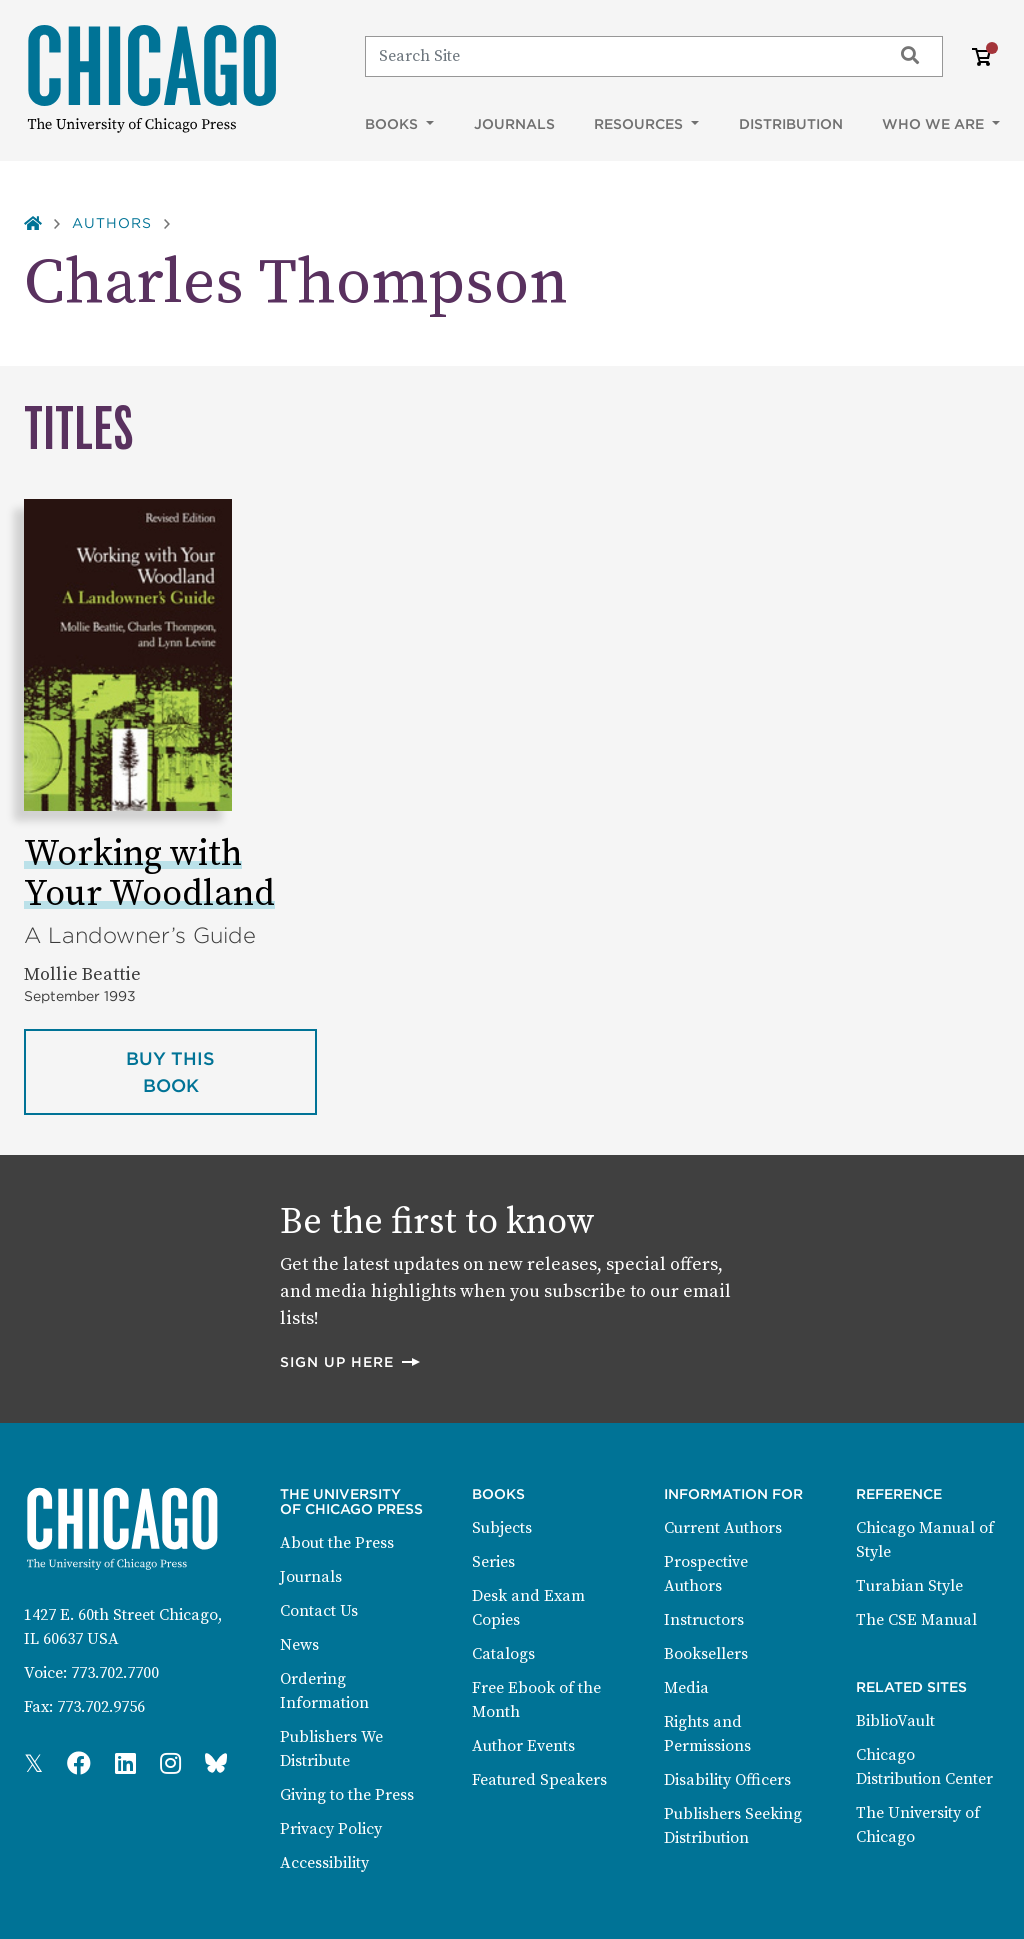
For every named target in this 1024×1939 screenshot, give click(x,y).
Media (686, 1688)
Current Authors (723, 1528)
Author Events (523, 1746)
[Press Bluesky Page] (216, 1765)
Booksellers (706, 1654)
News (299, 1645)
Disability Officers (727, 1780)
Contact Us (319, 1611)
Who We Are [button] (935, 124)
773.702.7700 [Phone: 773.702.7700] (115, 1673)
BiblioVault (895, 1721)
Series (493, 1562)
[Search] (619, 56)
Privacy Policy (331, 1829)
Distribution (791, 124)
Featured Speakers (539, 1780)
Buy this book (221, 1072)
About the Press (337, 1543)
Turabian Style (909, 1586)
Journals (514, 124)
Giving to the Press (347, 1795)
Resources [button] (640, 124)
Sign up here (351, 1361)
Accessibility (324, 1863)
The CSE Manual (916, 1620)
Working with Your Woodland (149, 874)
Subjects (502, 1528)
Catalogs (503, 1654)
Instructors (704, 1620)
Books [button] (393, 124)
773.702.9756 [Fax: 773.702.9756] (101, 1707)
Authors (112, 223)
